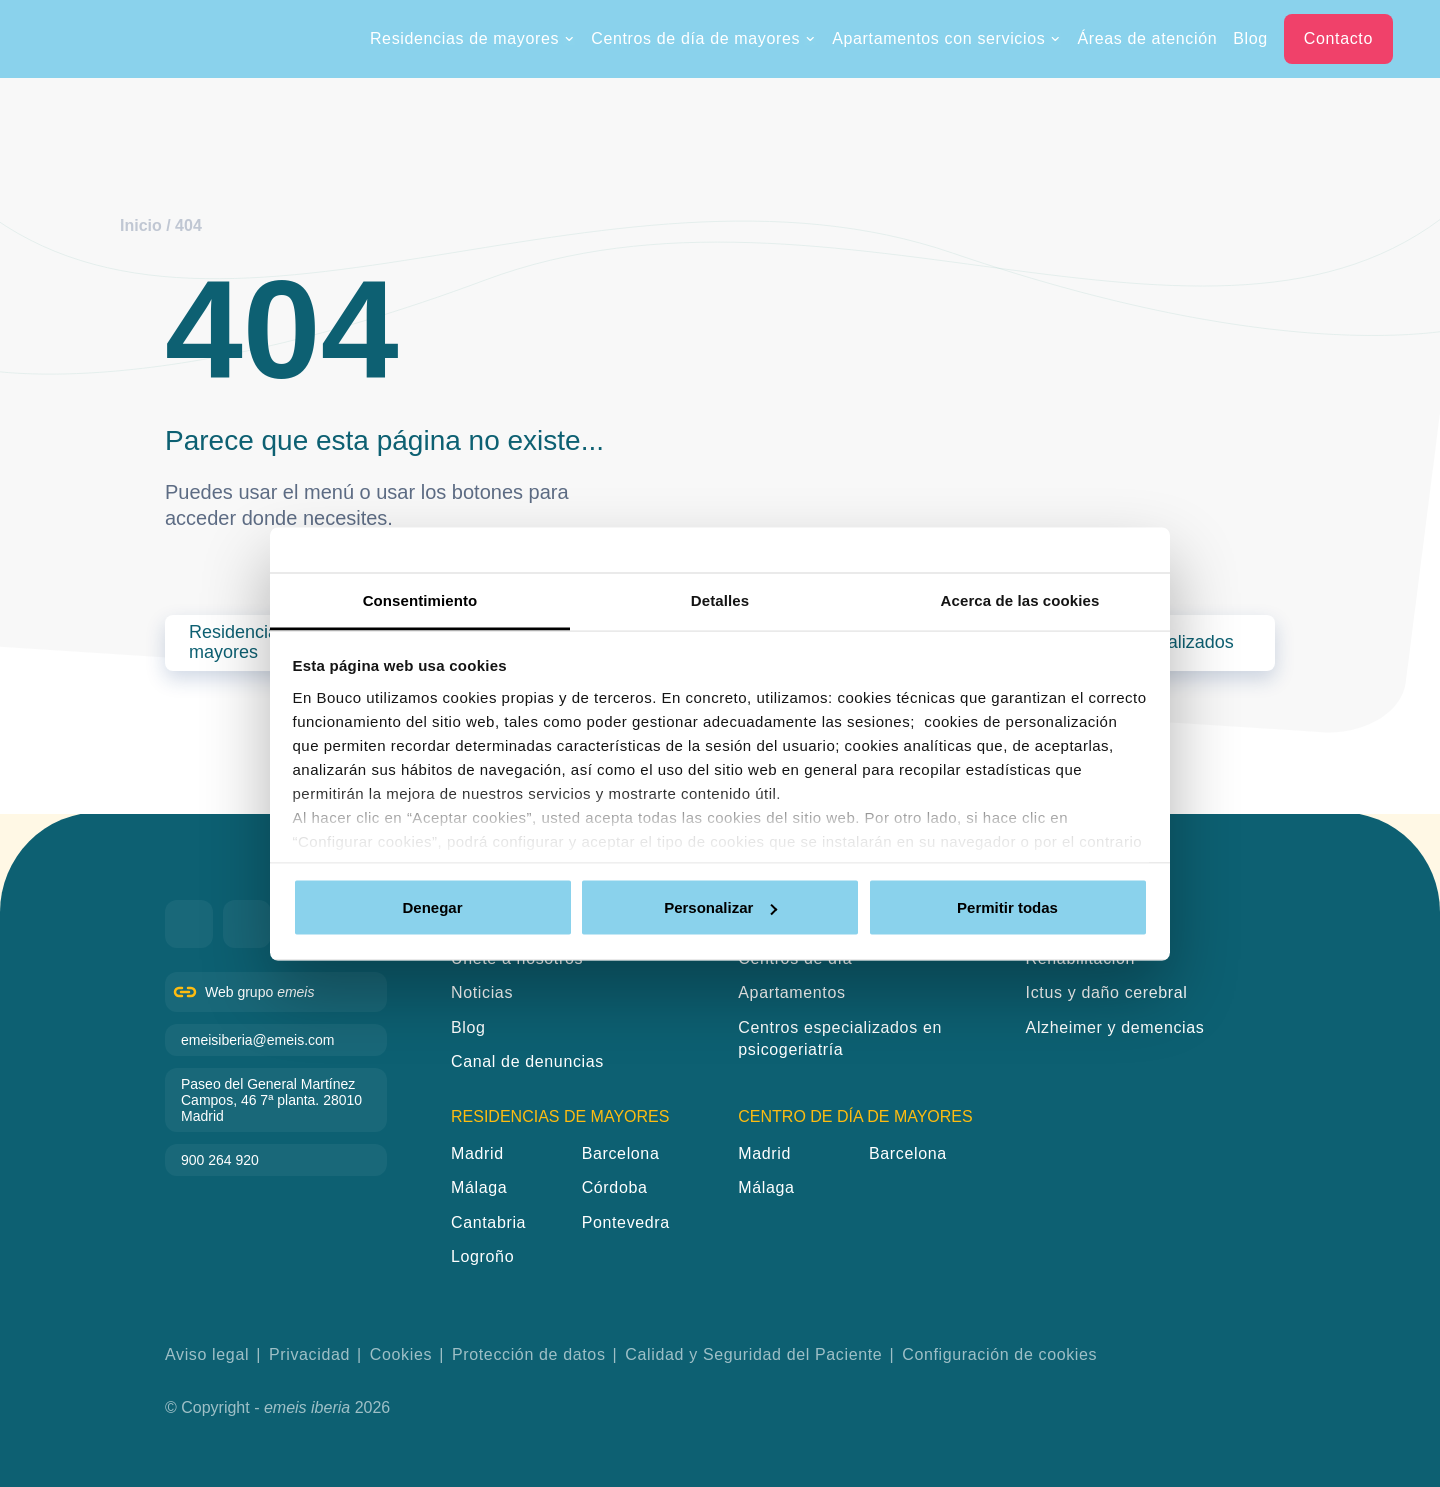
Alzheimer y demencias (1115, 1027)
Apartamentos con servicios (946, 38)
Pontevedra (626, 1222)
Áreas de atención (1147, 38)
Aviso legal (207, 1354)
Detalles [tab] (720, 599)
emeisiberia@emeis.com (257, 1040)
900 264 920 (220, 1160)
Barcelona (621, 1153)
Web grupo (259, 992)
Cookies (401, 1354)
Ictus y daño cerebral (1107, 992)
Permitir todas (1007, 907)
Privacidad (309, 1354)
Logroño (482, 1256)
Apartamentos (791, 992)
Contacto (1338, 38)
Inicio (141, 225)
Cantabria (488, 1222)
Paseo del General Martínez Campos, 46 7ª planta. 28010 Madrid (271, 1100)
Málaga (479, 1187)
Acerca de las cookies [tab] (1020, 599)
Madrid (477, 1153)
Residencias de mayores (472, 38)
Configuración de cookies (999, 1354)
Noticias (482, 992)
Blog (1250, 38)
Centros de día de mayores (703, 38)
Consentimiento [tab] (420, 599)
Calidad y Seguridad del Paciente (753, 1354)
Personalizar (720, 907)
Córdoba (615, 1187)
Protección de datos (529, 1354)
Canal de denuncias (527, 1061)
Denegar (432, 907)
